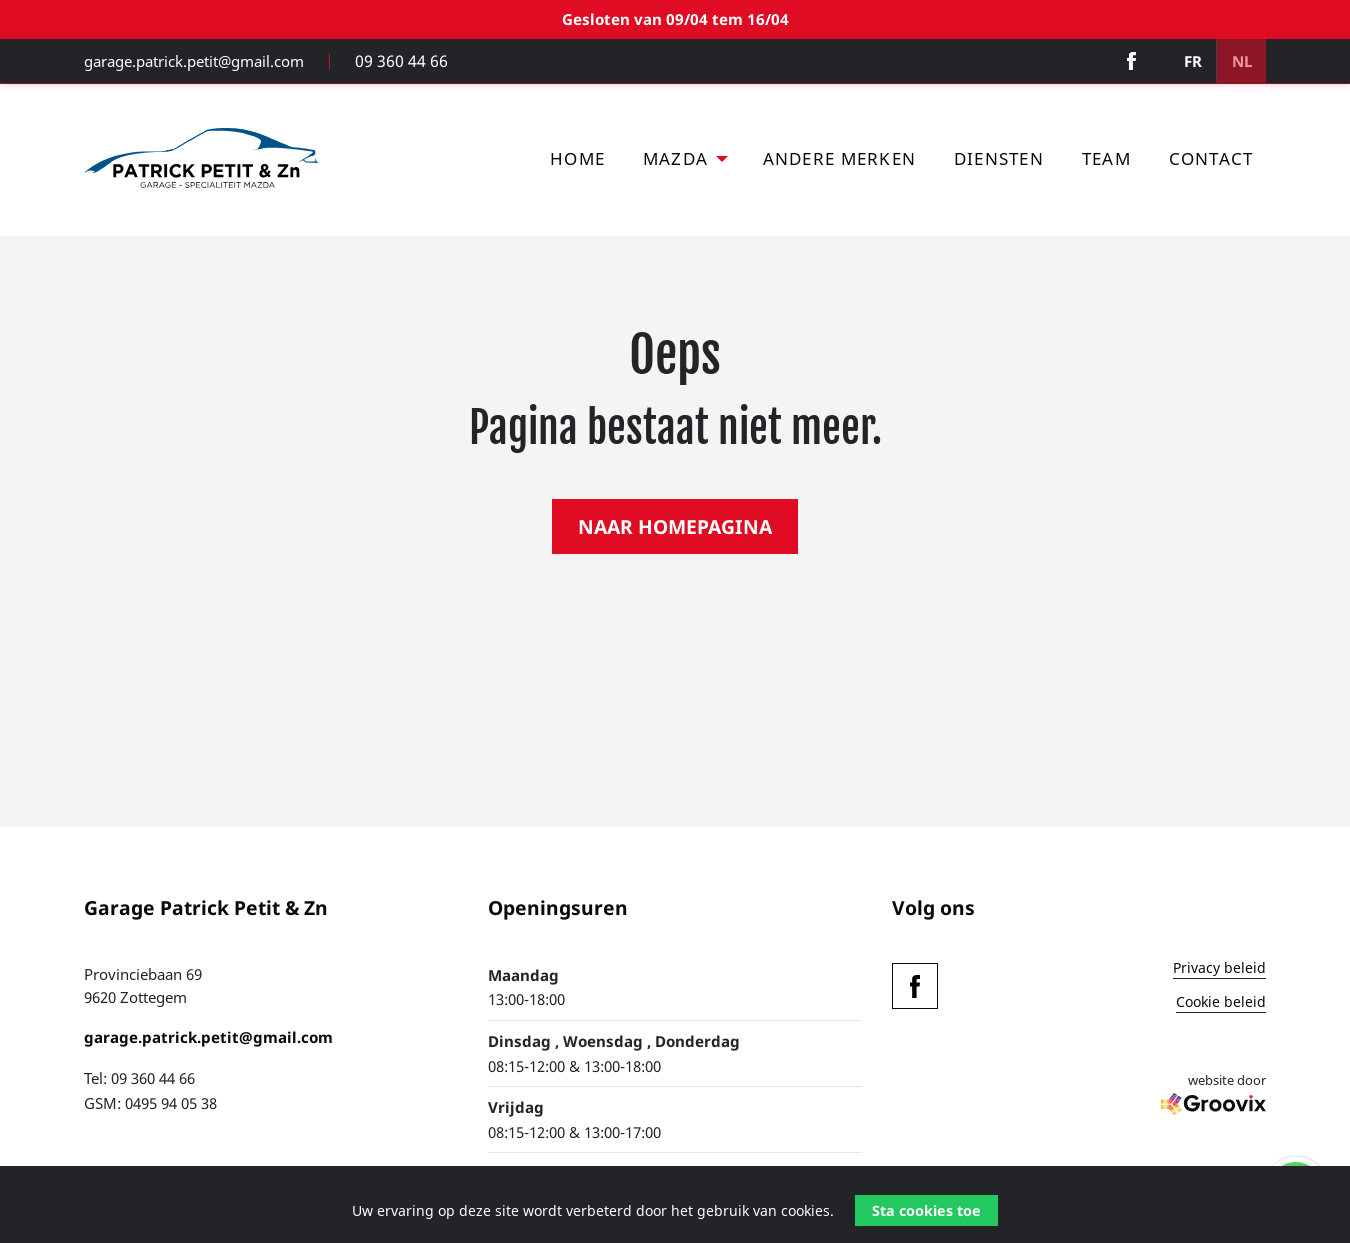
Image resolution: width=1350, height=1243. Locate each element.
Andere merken (839, 163)
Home (577, 163)
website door (1213, 1104)
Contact (1211, 163)
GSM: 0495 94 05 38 (150, 1107)
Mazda (675, 163)
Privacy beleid (1219, 974)
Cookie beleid (1221, 1008)
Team (1106, 163)
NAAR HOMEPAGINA (675, 531)
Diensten (999, 163)
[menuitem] (577, 164)
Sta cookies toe (926, 1210)
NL (1239, 63)
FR (1186, 63)
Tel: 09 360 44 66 (139, 1083)
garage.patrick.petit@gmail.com (194, 63)
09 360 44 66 (397, 63)
